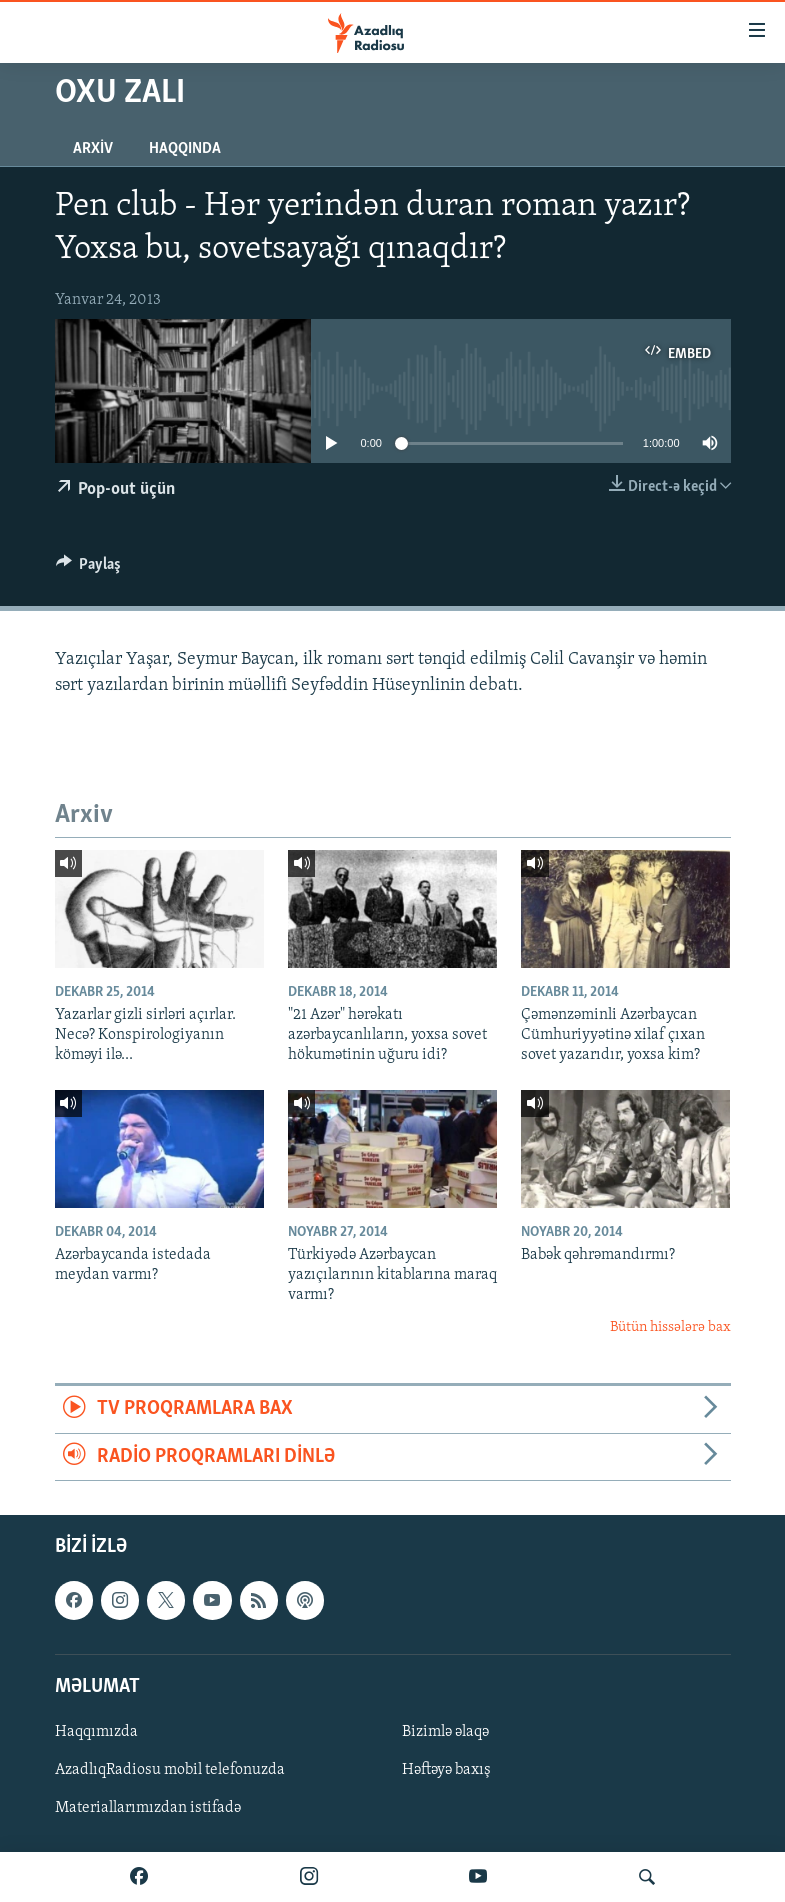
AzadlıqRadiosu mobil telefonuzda (170, 1770)
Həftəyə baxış (446, 1770)
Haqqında (185, 149)
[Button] (89, 569)
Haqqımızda (96, 1732)
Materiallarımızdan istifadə (148, 1808)
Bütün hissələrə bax (670, 1327)
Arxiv (93, 149)
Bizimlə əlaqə (445, 1732)
